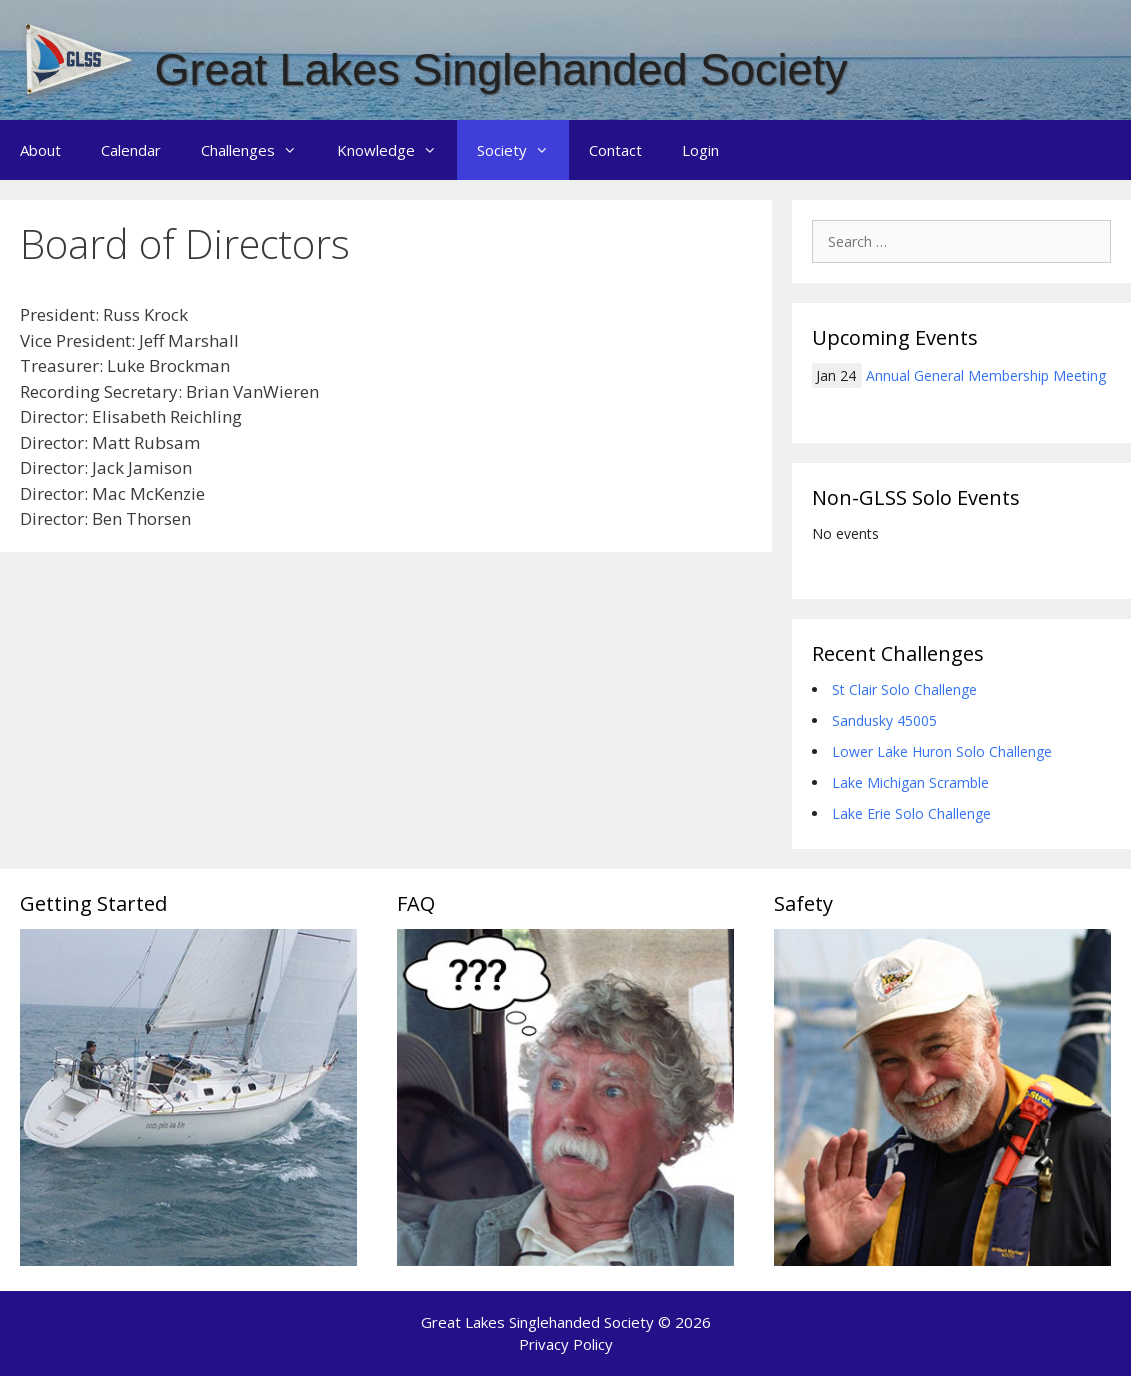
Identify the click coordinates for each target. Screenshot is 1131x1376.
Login (700, 150)
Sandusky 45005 (884, 720)
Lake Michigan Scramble (910, 782)
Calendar (131, 150)
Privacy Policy (566, 1344)
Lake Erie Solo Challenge (911, 813)
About (40, 150)
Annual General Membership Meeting (986, 375)
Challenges (259, 150)
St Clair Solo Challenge (904, 689)
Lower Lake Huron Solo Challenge (942, 751)
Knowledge (397, 150)
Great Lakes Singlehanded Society (501, 69)
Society (523, 150)
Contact (615, 150)
